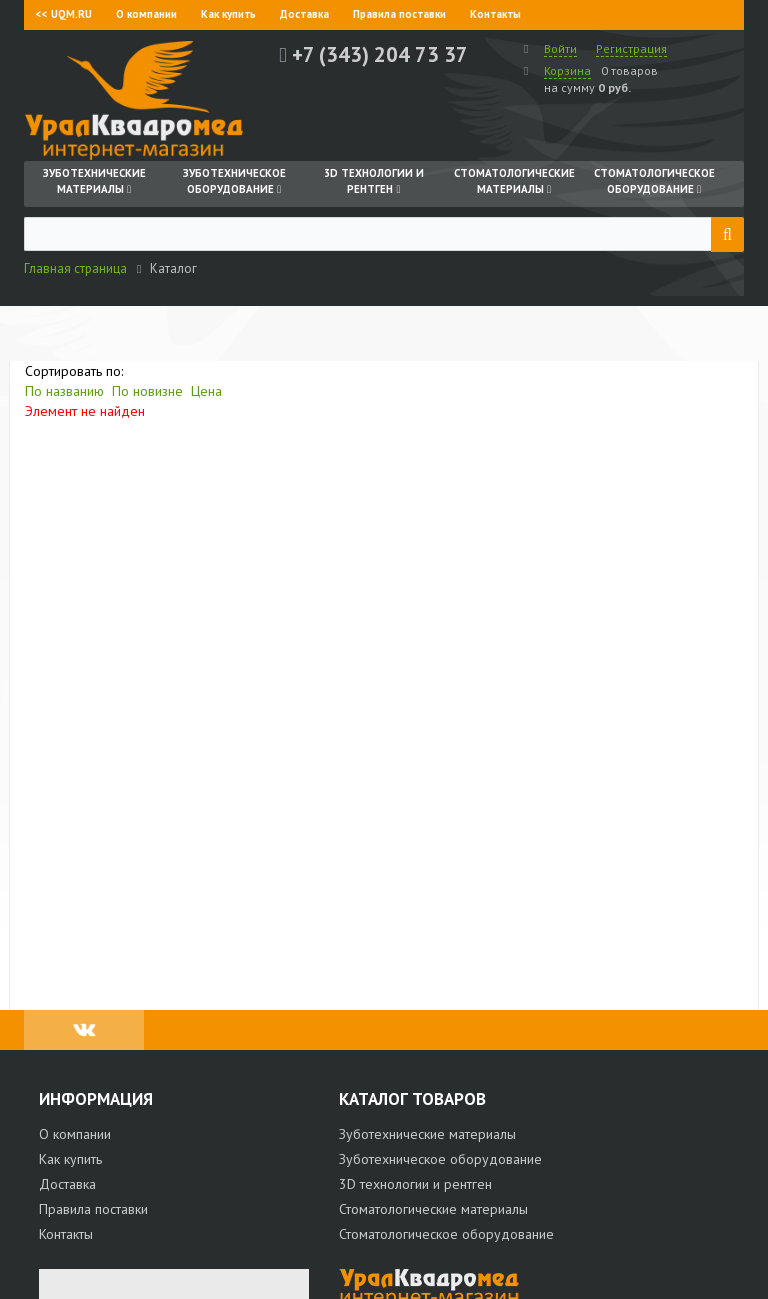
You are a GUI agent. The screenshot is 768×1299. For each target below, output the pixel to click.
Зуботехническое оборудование (440, 1159)
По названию (64, 391)
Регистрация (631, 48)
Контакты (495, 14)
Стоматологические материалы (433, 1209)
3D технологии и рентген (415, 1184)
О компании (146, 14)
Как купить (228, 14)
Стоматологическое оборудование (446, 1234)
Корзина (567, 70)
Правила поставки (399, 14)
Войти (560, 48)
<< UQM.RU (64, 14)
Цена (206, 391)
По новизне (147, 391)
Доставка (304, 14)
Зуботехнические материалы (427, 1134)
